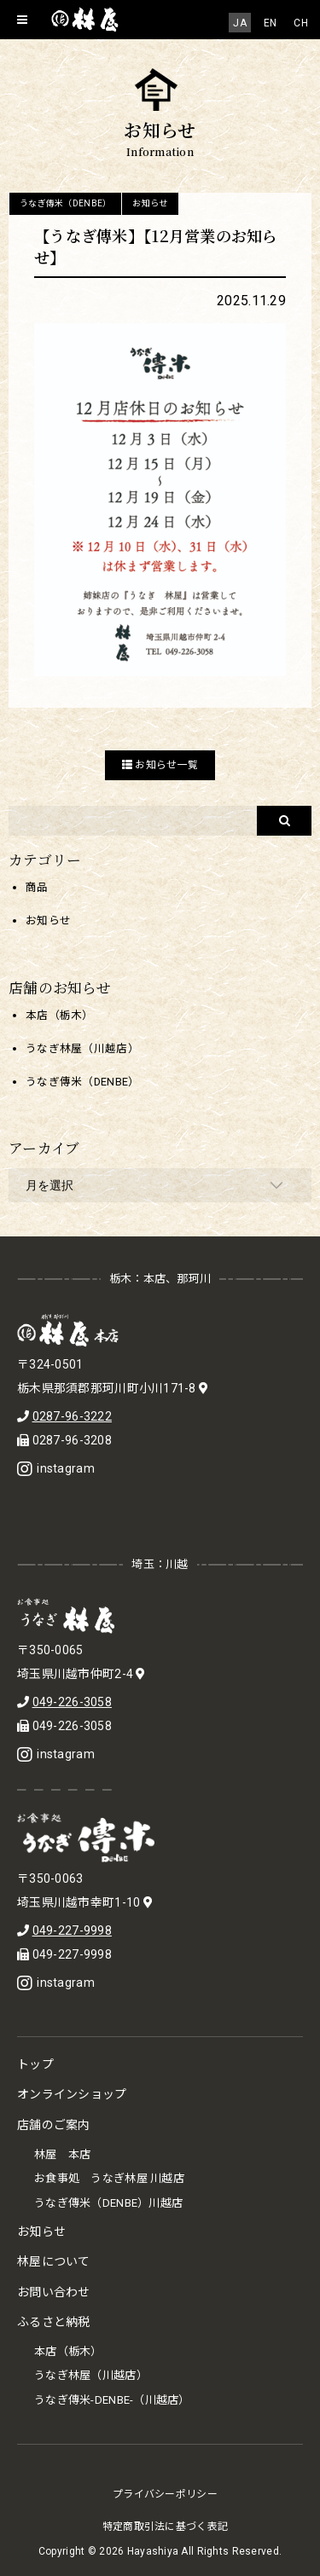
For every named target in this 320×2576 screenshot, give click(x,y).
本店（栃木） (60, 1015)
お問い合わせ (53, 2292)
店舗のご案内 (53, 2125)
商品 (37, 887)
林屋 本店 (62, 2154)
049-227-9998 (72, 1930)
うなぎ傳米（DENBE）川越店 (108, 2203)
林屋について (53, 2261)
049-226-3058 (72, 1702)
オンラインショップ (72, 2094)
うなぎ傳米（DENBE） (65, 203)
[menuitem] (240, 22)
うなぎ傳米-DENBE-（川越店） (112, 2400)
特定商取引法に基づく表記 (165, 2527)
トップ (35, 2064)
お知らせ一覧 (160, 765)
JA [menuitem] (240, 23)
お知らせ (149, 203)
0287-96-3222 (72, 1416)
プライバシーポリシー (165, 2494)
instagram (56, 1468)
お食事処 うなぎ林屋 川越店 (109, 2178)
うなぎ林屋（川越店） (82, 1048)
